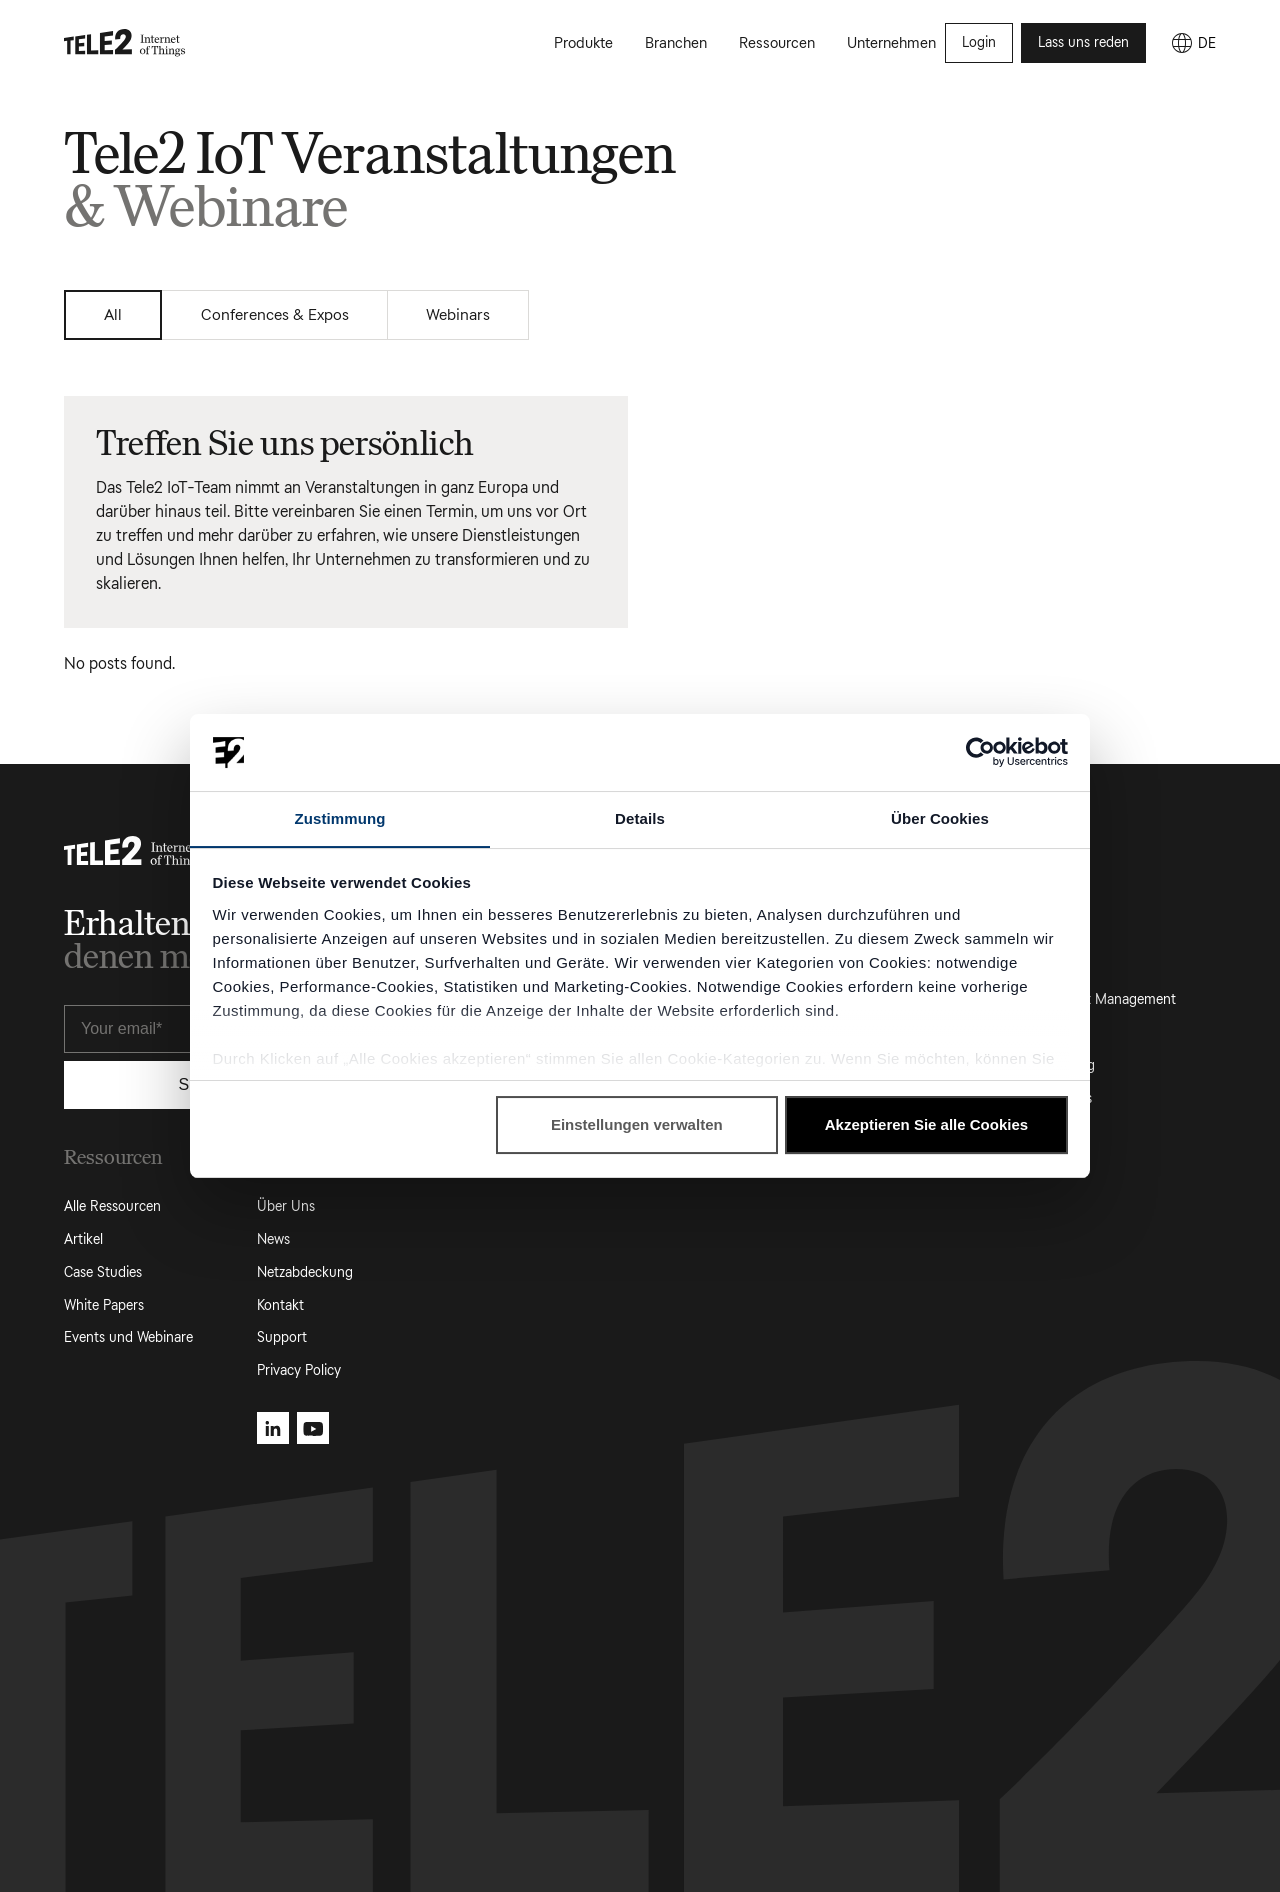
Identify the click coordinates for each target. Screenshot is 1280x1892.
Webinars (467, 314)
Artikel (83, 1239)
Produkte (583, 44)
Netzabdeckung (305, 1272)
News (273, 1239)
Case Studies (103, 1272)
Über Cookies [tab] (940, 817)
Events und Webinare (128, 1338)
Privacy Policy (299, 1370)
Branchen (676, 44)
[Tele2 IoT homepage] (125, 44)
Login (979, 43)
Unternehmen (891, 44)
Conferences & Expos (280, 314)
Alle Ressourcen (112, 1206)
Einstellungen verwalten (637, 1125)
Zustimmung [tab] (340, 817)
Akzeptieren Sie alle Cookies (926, 1125)
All (115, 314)
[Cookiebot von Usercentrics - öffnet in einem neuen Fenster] (980, 752)
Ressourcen (777, 44)
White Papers (104, 1305)
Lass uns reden (1083, 43)
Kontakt (280, 1305)
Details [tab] (640, 817)
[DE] (1193, 44)
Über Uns (286, 1206)
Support (282, 1338)
